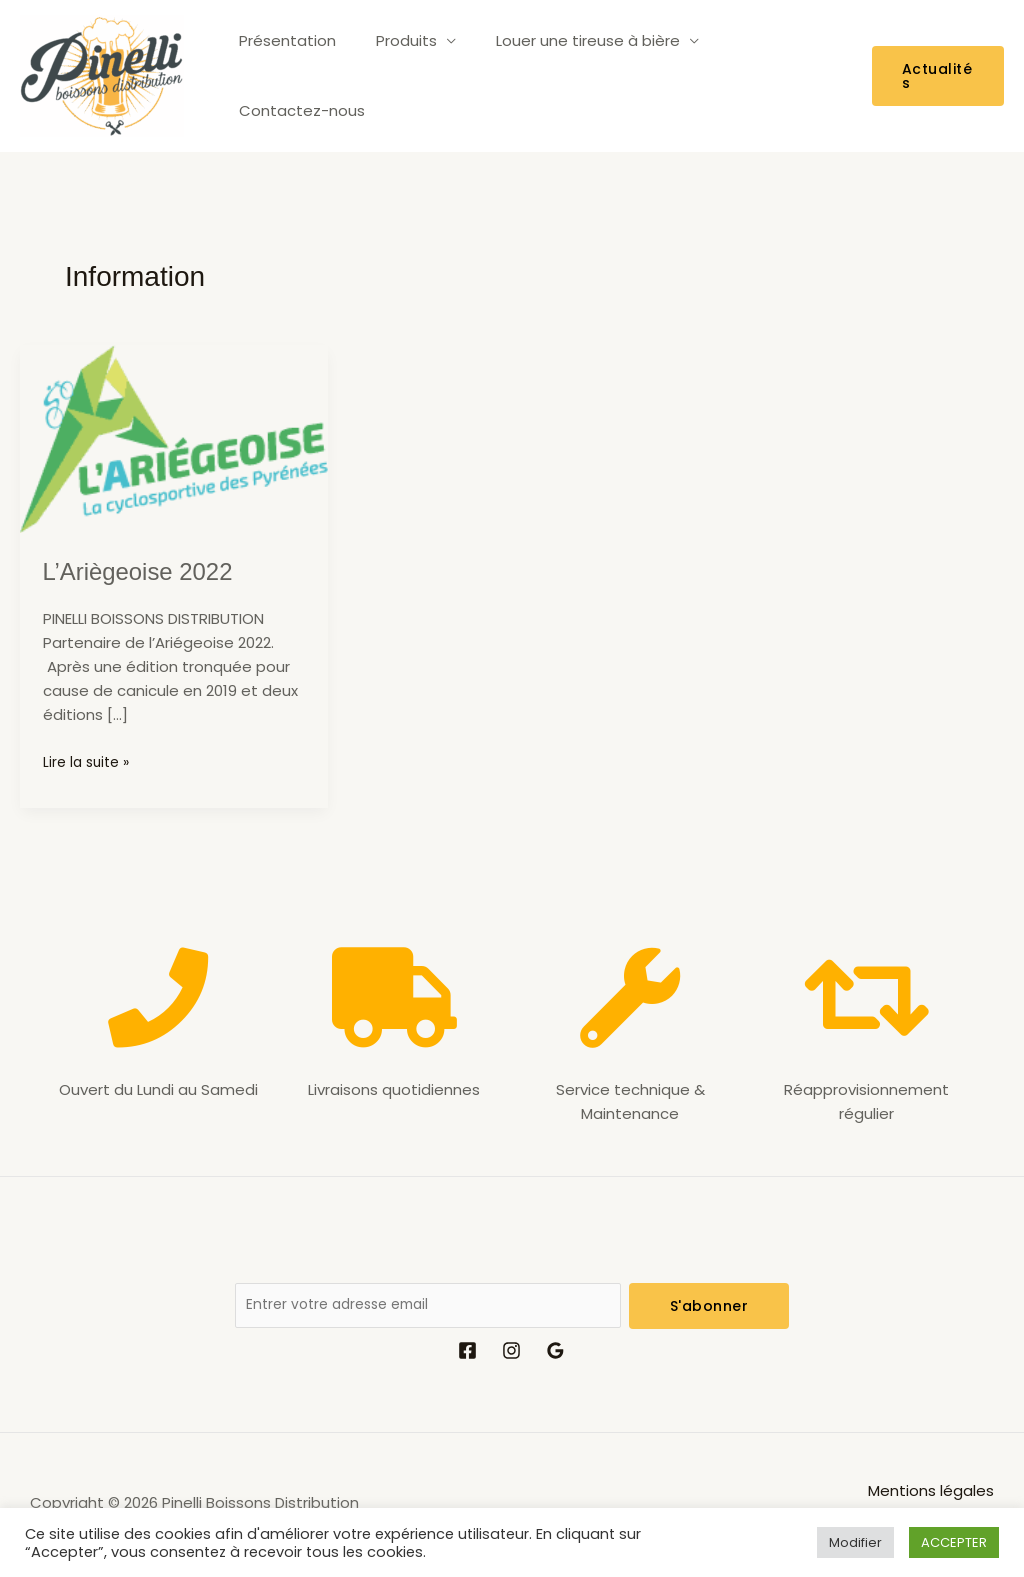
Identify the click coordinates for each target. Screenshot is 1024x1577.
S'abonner (709, 1306)
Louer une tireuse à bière (563, 75)
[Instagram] (511, 1354)
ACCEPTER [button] (954, 1542)
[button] (934, 76)
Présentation (282, 75)
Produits (391, 75)
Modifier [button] (855, 1542)
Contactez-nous (767, 75)
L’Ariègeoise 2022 (146, 571)
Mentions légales (931, 1494)
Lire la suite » (89, 761)
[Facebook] (467, 1354)
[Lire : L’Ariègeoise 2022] (174, 437)
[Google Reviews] (555, 1354)
